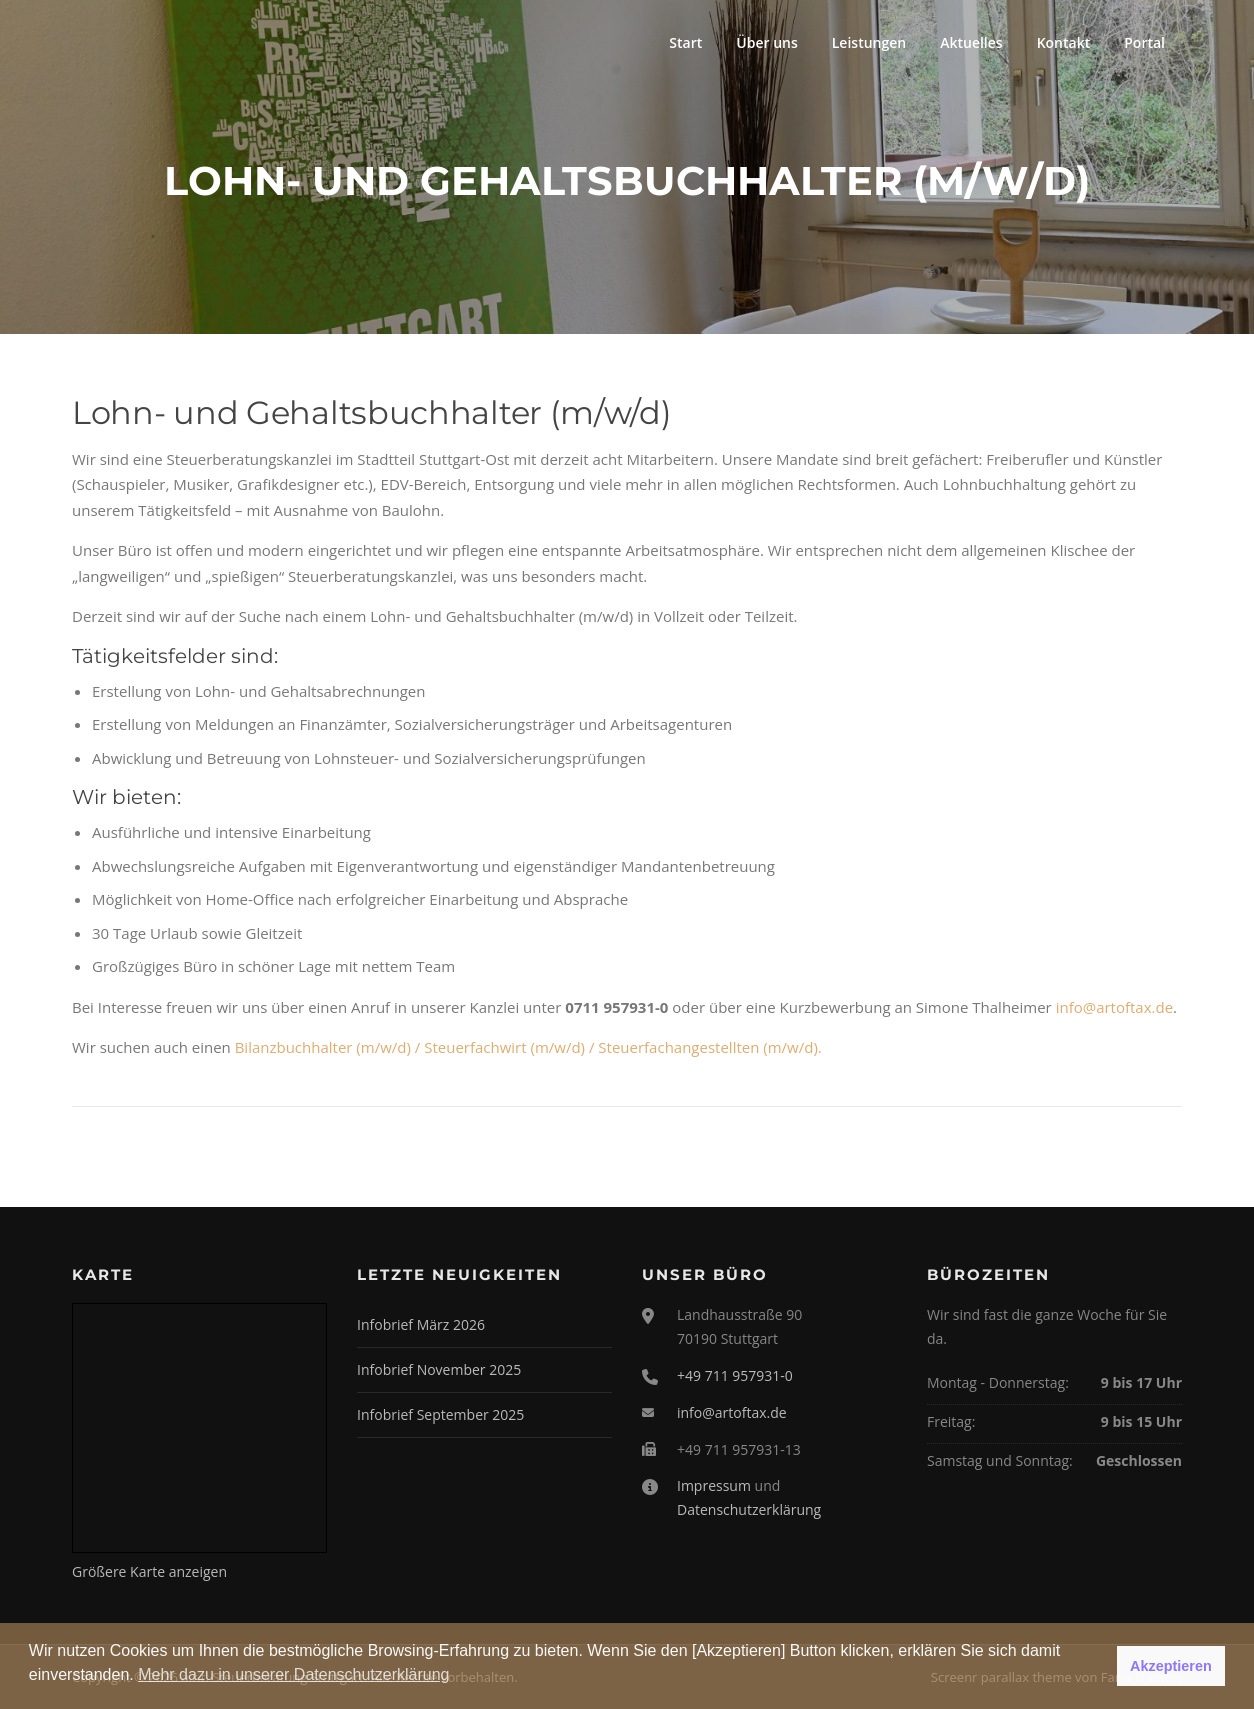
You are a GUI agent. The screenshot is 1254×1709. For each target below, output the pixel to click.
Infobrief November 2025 (439, 1369)
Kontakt (1064, 42)
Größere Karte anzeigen (149, 1571)
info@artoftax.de (1114, 1007)
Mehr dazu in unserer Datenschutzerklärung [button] (293, 1674)
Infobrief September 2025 (440, 1414)
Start (685, 42)
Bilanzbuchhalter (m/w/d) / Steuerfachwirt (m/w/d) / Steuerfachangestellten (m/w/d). (528, 1047)
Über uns (766, 42)
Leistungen (869, 42)
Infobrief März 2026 (421, 1324)
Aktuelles (971, 42)
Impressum (714, 1485)
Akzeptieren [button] (1171, 1666)
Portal (1144, 42)
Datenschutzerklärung (749, 1509)
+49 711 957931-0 (735, 1375)
